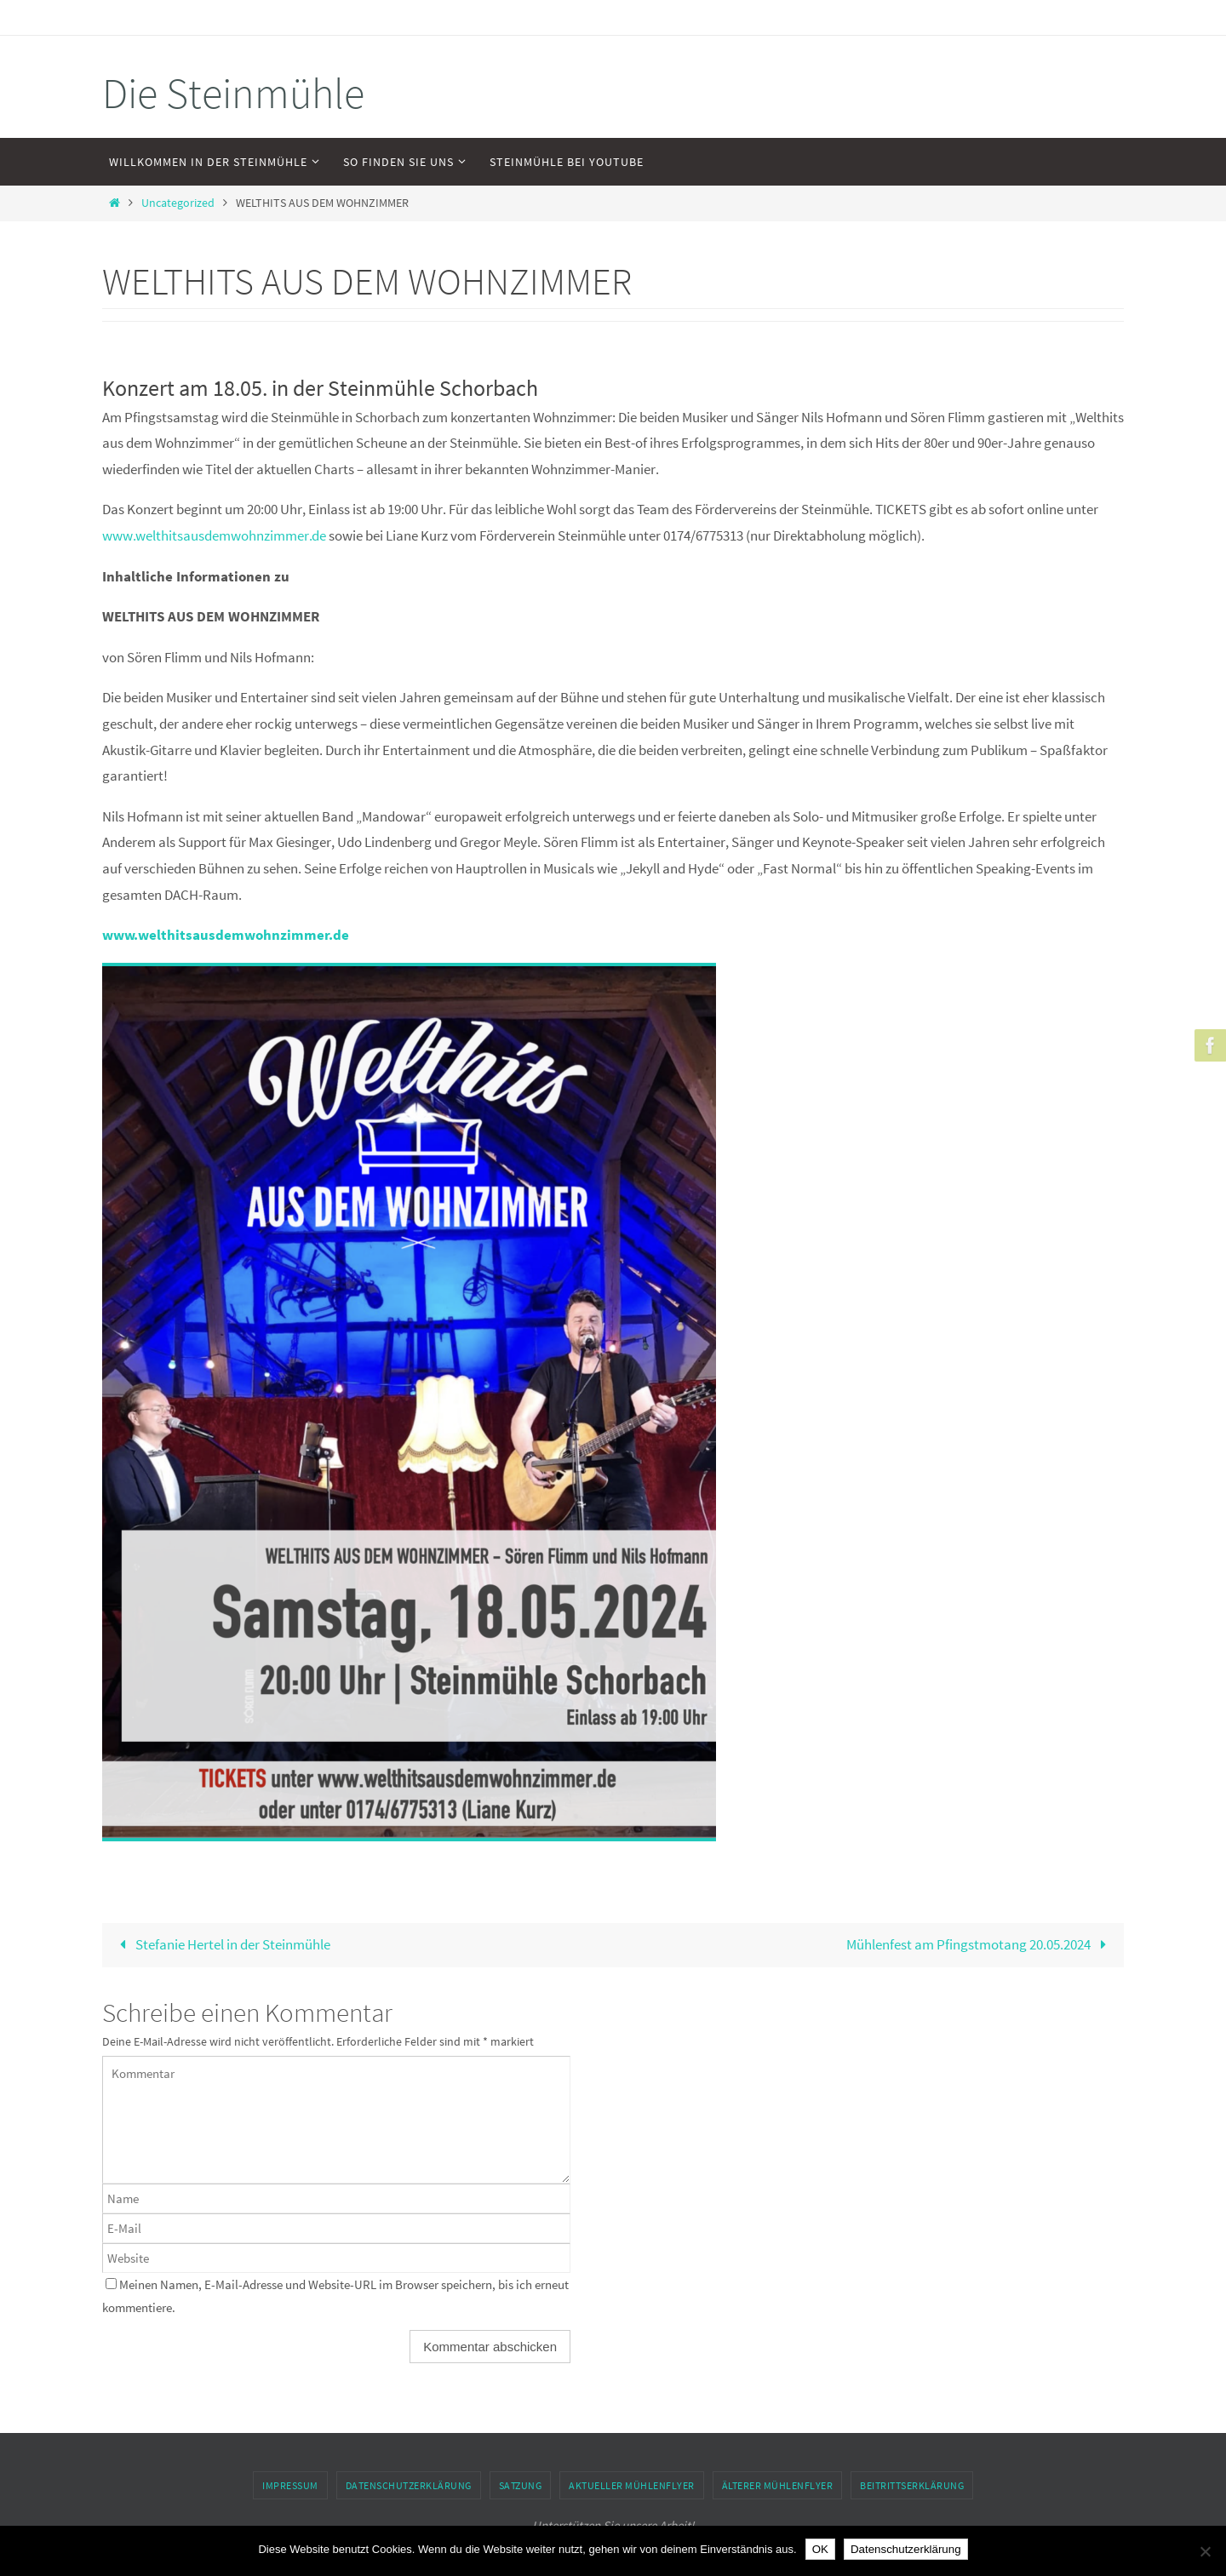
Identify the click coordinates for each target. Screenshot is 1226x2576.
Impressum (290, 2485)
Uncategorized (178, 203)
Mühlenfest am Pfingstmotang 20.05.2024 (980, 1944)
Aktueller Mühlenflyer (632, 2485)
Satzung (520, 2485)
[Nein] (1204, 2551)
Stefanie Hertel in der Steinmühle (221, 1944)
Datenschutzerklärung (409, 2485)
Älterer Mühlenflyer (778, 2485)
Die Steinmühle (233, 93)
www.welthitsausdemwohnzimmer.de (214, 535)
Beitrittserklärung (912, 2485)
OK (820, 2549)
